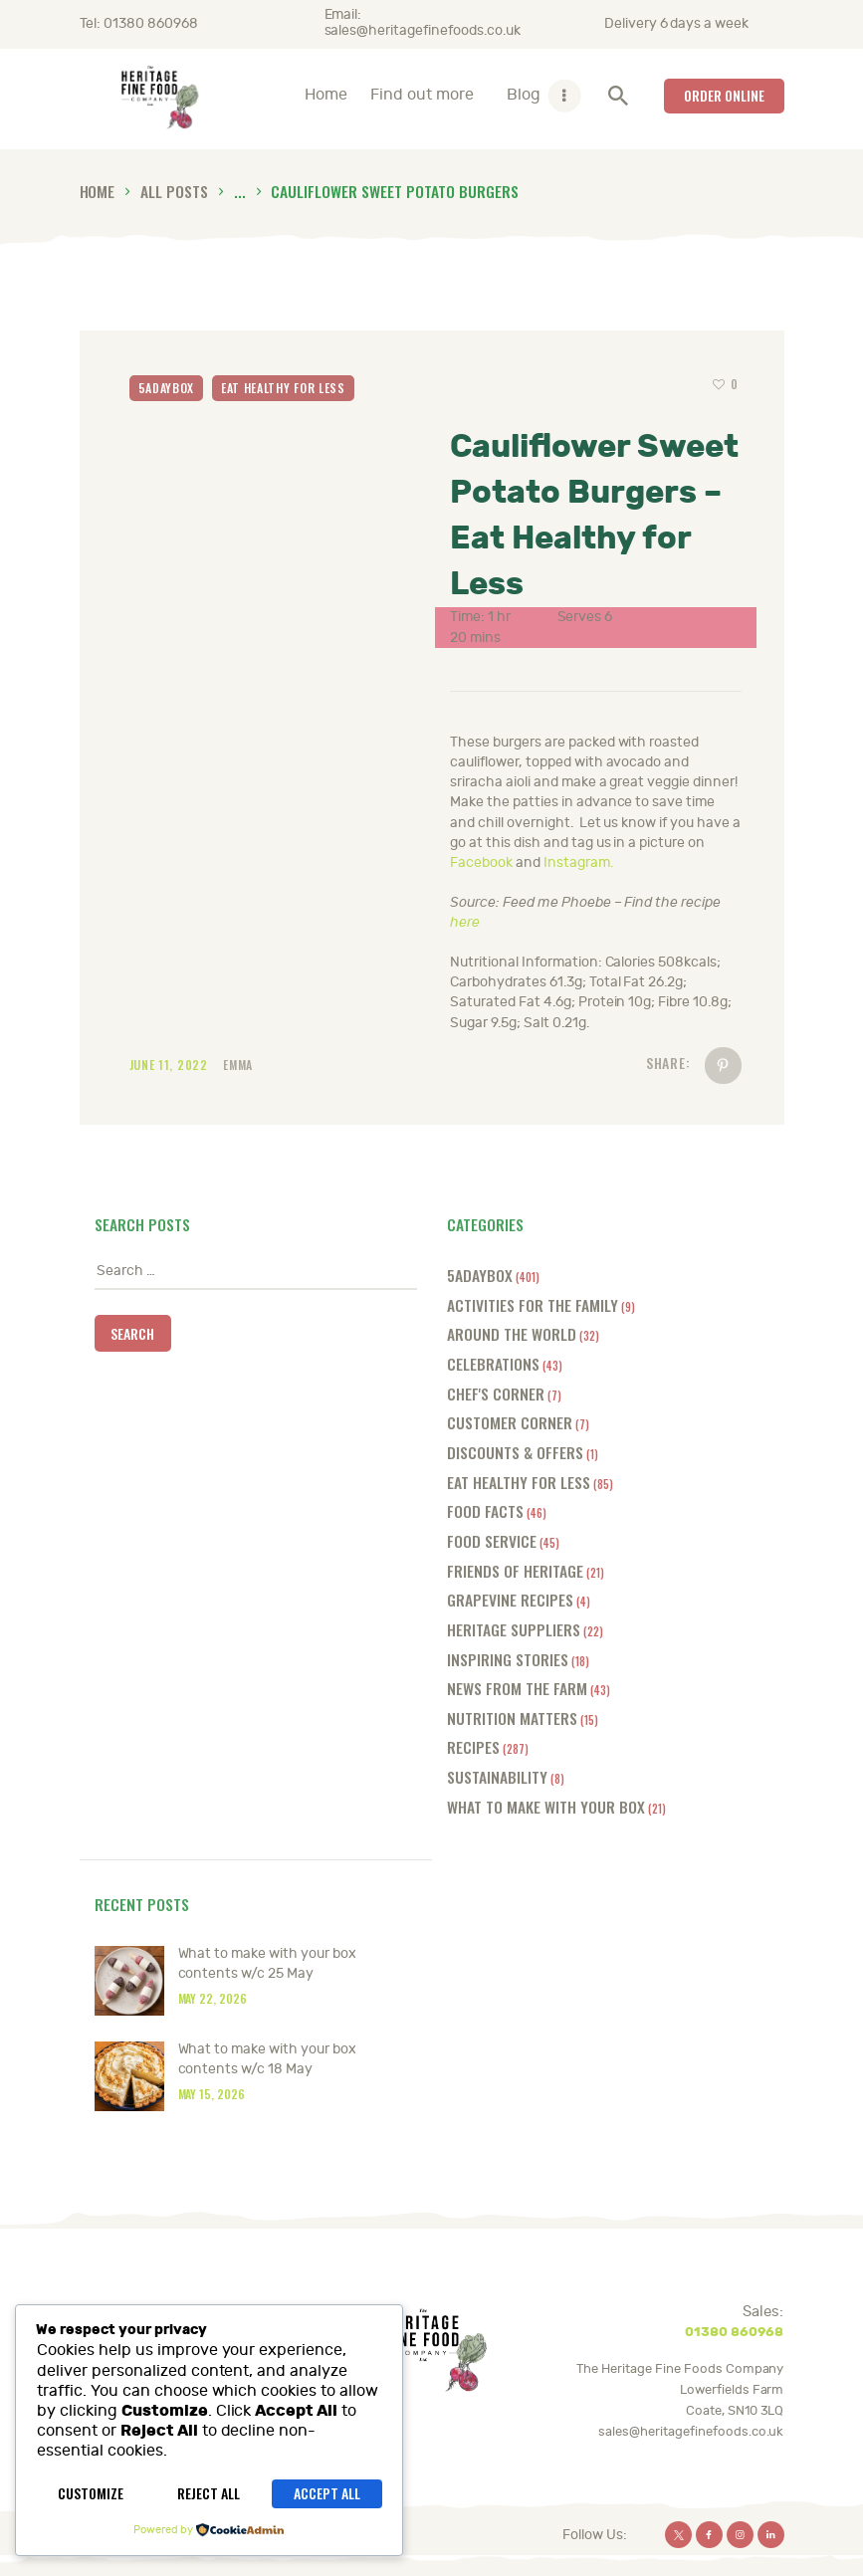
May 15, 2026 (212, 2093)
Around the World (511, 1333)
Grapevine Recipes (510, 1599)
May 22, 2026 (213, 1998)
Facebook (481, 862)
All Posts (174, 190)
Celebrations (493, 1363)
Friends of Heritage (515, 1570)
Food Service (492, 1540)
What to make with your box (546, 1806)
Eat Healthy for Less (283, 387)
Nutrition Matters (512, 1717)
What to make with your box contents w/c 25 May (267, 1963)
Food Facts (485, 1510)
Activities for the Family (532, 1304)
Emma (238, 1064)
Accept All (327, 2492)
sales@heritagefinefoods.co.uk (690, 2432)
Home (97, 190)
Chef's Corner (495, 1393)
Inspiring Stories (507, 1658)
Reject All (208, 2492)
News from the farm (517, 1687)
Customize (90, 2492)
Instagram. (578, 862)
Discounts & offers (515, 1451)
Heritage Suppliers (513, 1628)
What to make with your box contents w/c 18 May (267, 2058)
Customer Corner (509, 1421)
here (465, 922)
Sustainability (497, 1776)
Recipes (473, 1746)
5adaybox (166, 387)
